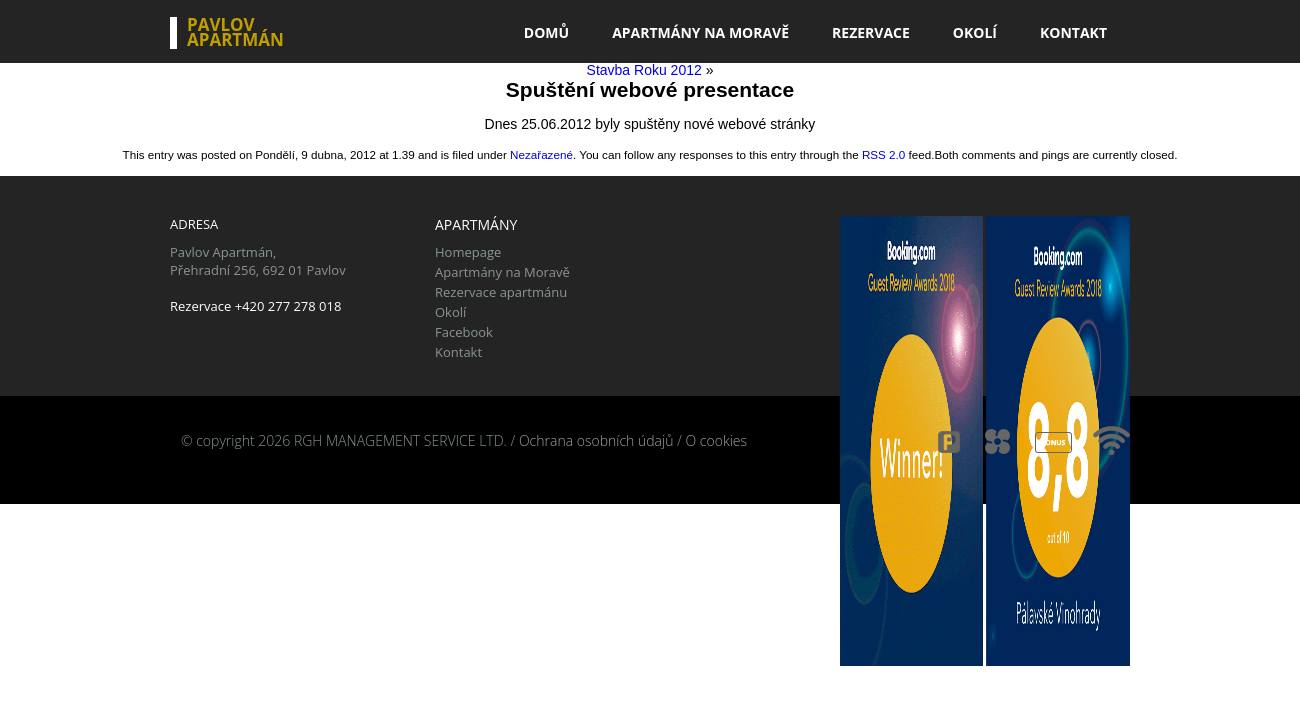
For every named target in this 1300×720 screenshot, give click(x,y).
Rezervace (871, 32)
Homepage (468, 252)
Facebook (464, 332)
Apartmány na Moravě (700, 32)
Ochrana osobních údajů (596, 440)
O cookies (716, 440)
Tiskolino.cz (312, 459)
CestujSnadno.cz (222, 459)
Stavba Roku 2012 (644, 70)
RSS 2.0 (883, 154)
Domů (546, 32)
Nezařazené (541, 154)
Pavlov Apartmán (235, 33)
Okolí (975, 32)
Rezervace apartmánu (501, 292)
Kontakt (1073, 32)
